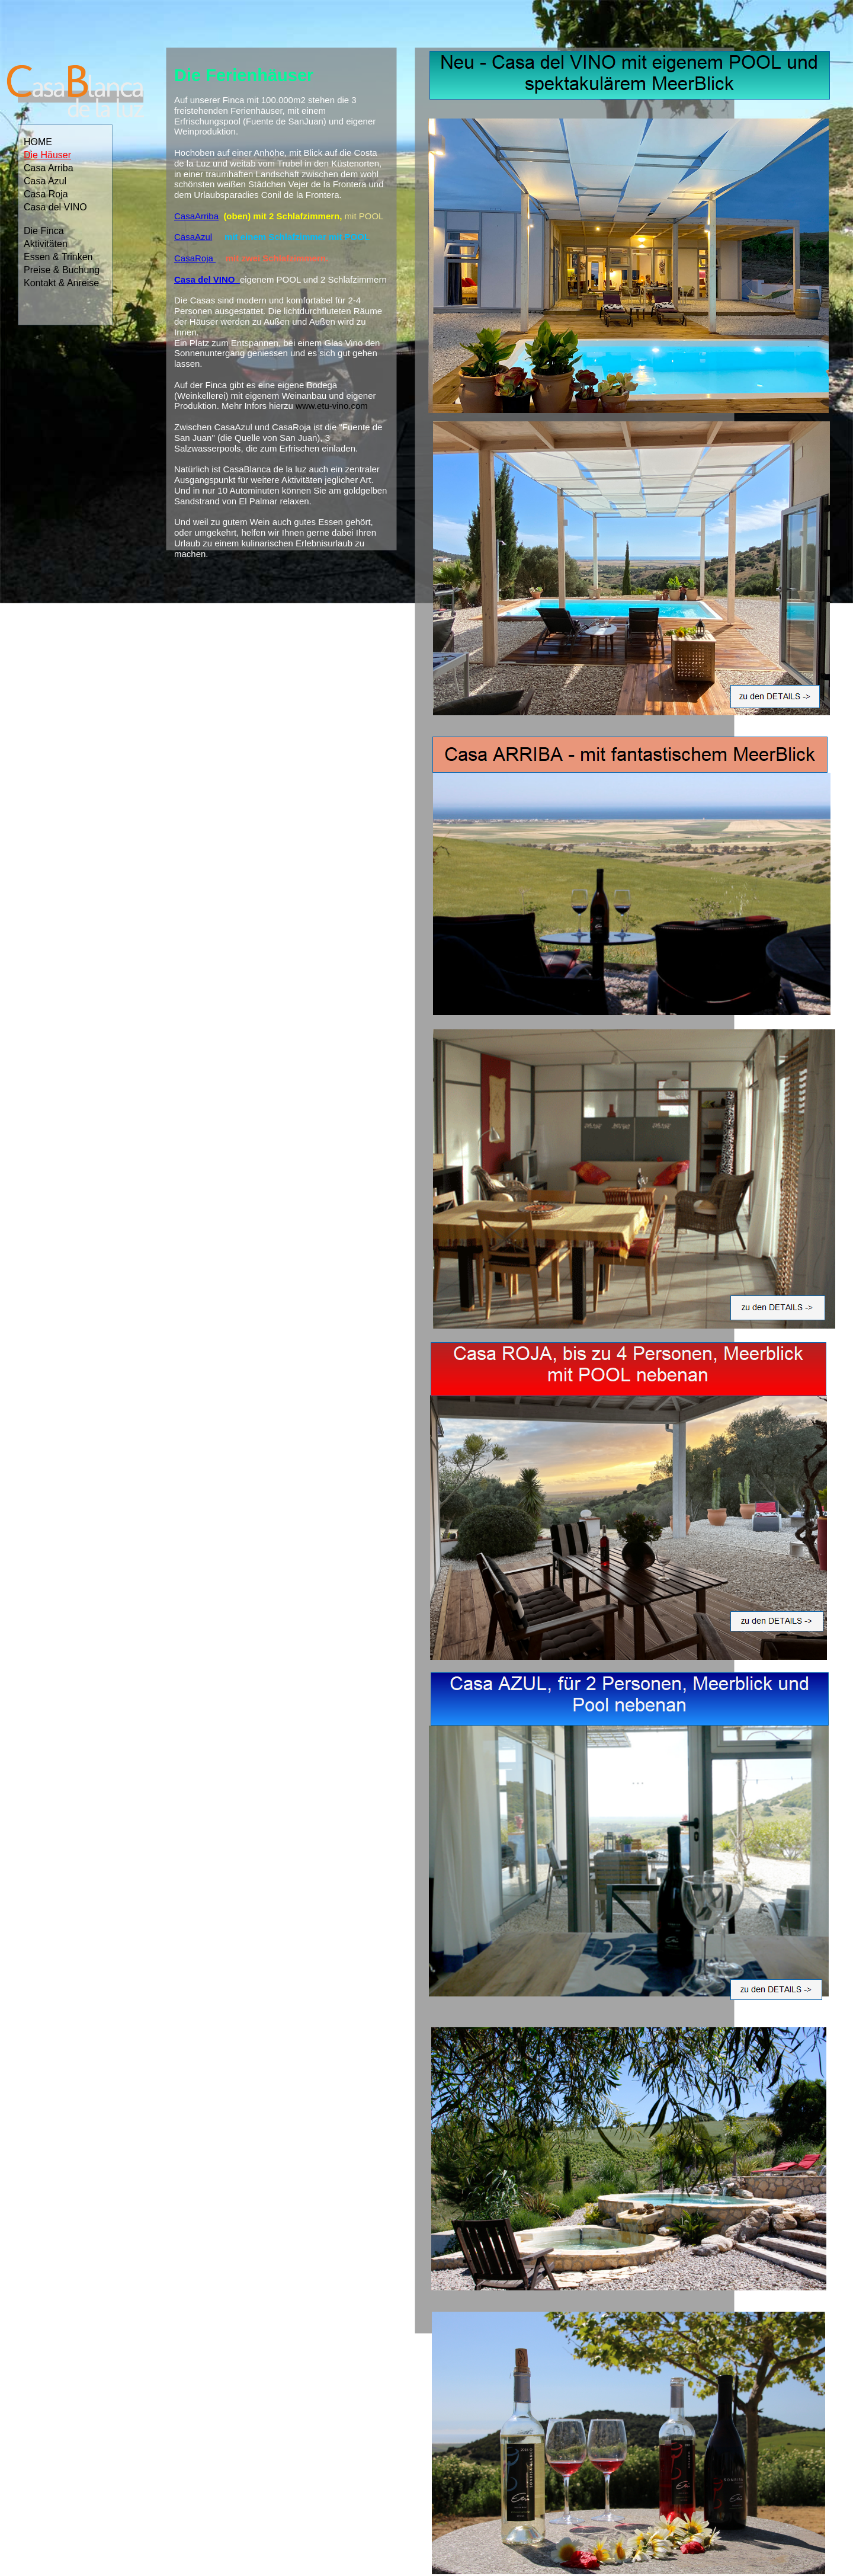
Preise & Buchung (62, 270)
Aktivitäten (46, 244)
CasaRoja (193, 258)
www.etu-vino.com (330, 406)
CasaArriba (196, 216)
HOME (38, 142)
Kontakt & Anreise (61, 283)
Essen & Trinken (58, 257)
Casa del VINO (55, 207)
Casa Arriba (48, 168)
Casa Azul (45, 181)
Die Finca (44, 231)
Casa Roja (46, 194)
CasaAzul (193, 237)
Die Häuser (47, 155)
